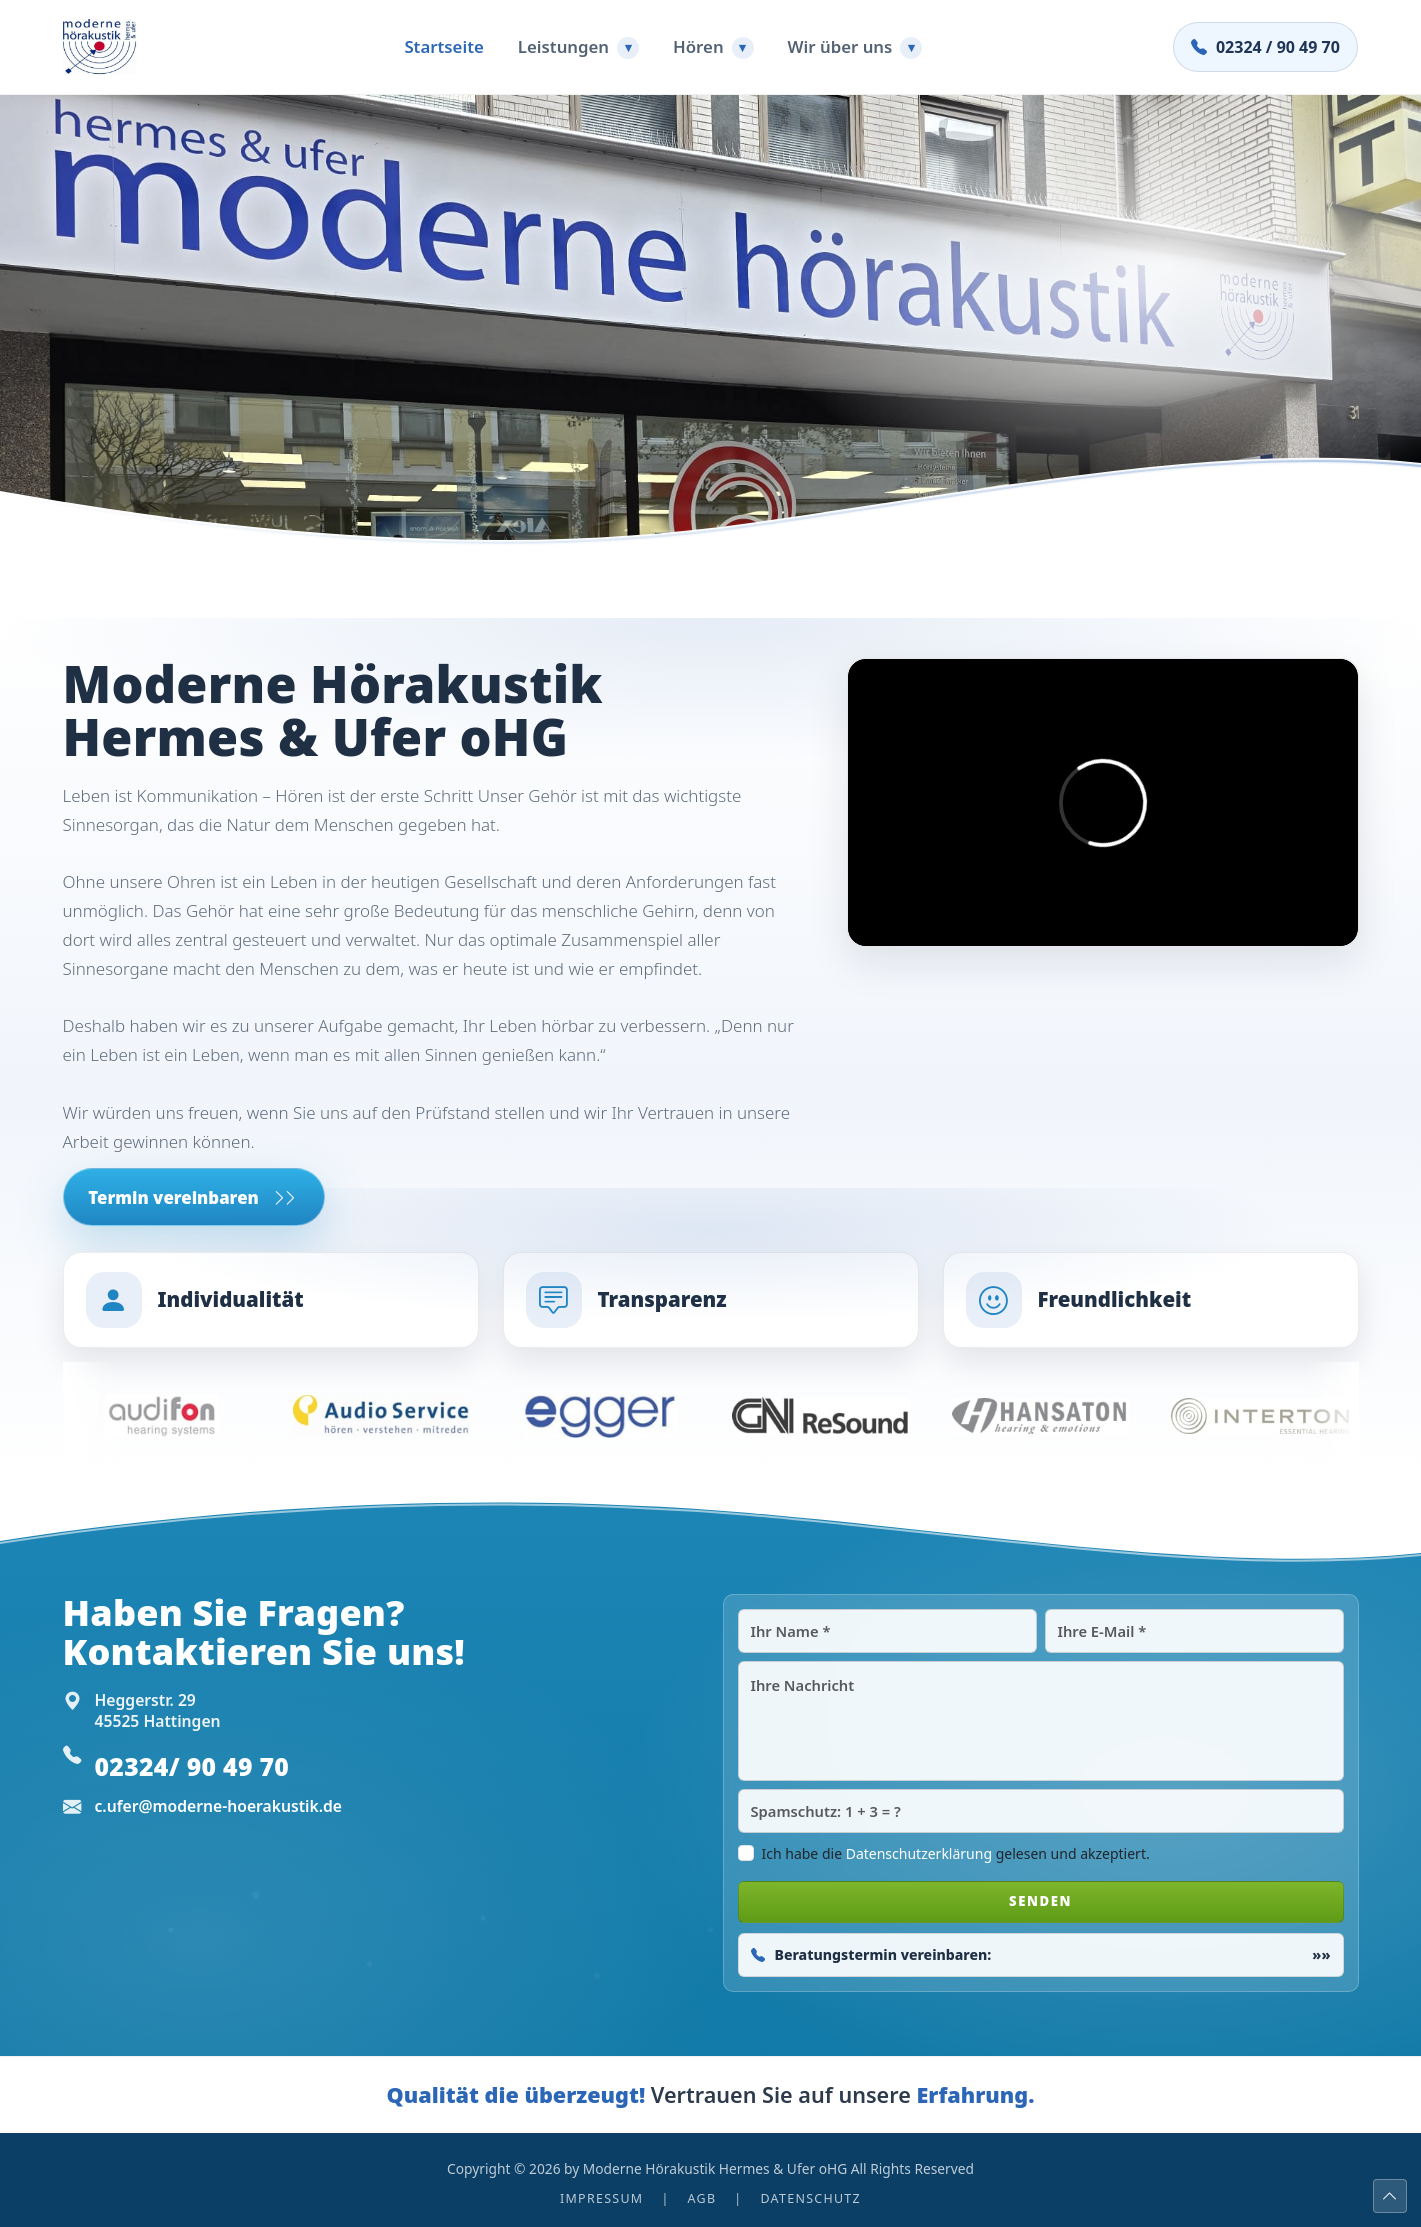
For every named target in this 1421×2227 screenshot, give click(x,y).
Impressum (601, 2198)
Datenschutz (810, 2198)
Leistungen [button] (578, 47)
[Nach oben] (1390, 2196)
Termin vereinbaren (193, 1197)
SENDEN (1040, 1901)
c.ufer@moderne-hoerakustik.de (218, 1806)
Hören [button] (713, 47)
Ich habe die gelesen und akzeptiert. (956, 1853)
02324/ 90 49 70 (192, 1766)
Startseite (443, 46)
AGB (702, 2198)
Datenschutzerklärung (919, 1853)
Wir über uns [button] (855, 47)
